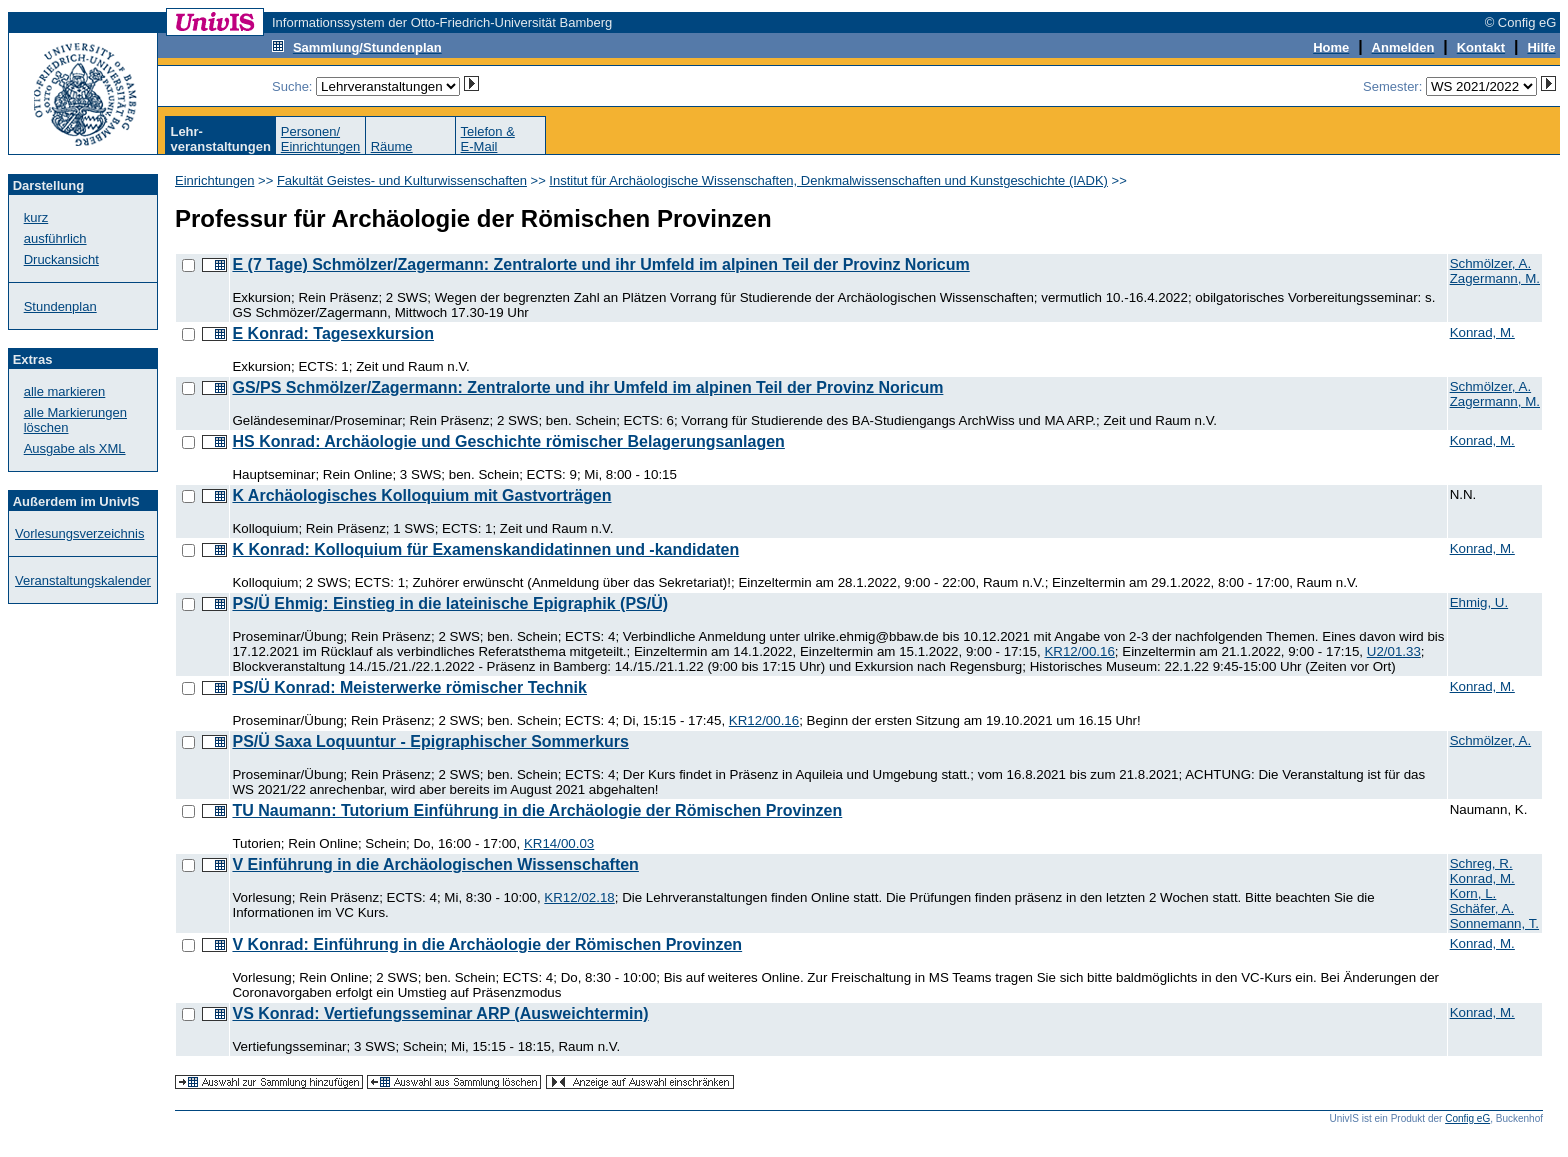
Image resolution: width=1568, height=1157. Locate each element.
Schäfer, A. (1482, 908)
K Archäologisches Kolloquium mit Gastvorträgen (421, 495)
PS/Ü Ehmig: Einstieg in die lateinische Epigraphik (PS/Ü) (450, 603)
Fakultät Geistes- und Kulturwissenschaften (402, 180)
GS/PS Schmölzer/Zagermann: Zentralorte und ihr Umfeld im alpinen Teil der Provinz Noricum (587, 387)
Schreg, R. (1481, 863)
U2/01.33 (1394, 651)
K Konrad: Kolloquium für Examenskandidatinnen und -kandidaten (485, 549)
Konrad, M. (1482, 332)
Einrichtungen (215, 180)
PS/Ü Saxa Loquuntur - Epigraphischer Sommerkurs (430, 741)
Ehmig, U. (1479, 602)
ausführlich (55, 238)
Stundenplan (60, 306)
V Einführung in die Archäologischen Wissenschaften (435, 864)
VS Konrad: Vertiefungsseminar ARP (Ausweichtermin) (440, 1013)
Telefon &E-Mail (488, 139)
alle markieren (65, 391)
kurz (36, 217)
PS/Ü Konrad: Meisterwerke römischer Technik (409, 687)
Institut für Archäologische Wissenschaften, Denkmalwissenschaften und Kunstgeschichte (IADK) (828, 180)
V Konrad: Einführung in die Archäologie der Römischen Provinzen (487, 944)
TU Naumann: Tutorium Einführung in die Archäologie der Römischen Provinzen (537, 810)
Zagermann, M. (1495, 278)
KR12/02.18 (579, 897)
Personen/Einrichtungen (321, 139)
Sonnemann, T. (1494, 923)
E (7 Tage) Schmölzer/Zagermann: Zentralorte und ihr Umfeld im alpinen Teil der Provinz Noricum (600, 264)
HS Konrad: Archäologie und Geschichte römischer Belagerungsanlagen (508, 441)
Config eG (1467, 1118)
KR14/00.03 (559, 843)
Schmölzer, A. (1491, 263)
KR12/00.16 (1079, 651)
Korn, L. (1473, 893)
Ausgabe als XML (75, 448)
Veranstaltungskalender (83, 580)
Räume (392, 146)
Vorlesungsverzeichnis (79, 533)
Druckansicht (61, 259)
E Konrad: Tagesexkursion (333, 333)
